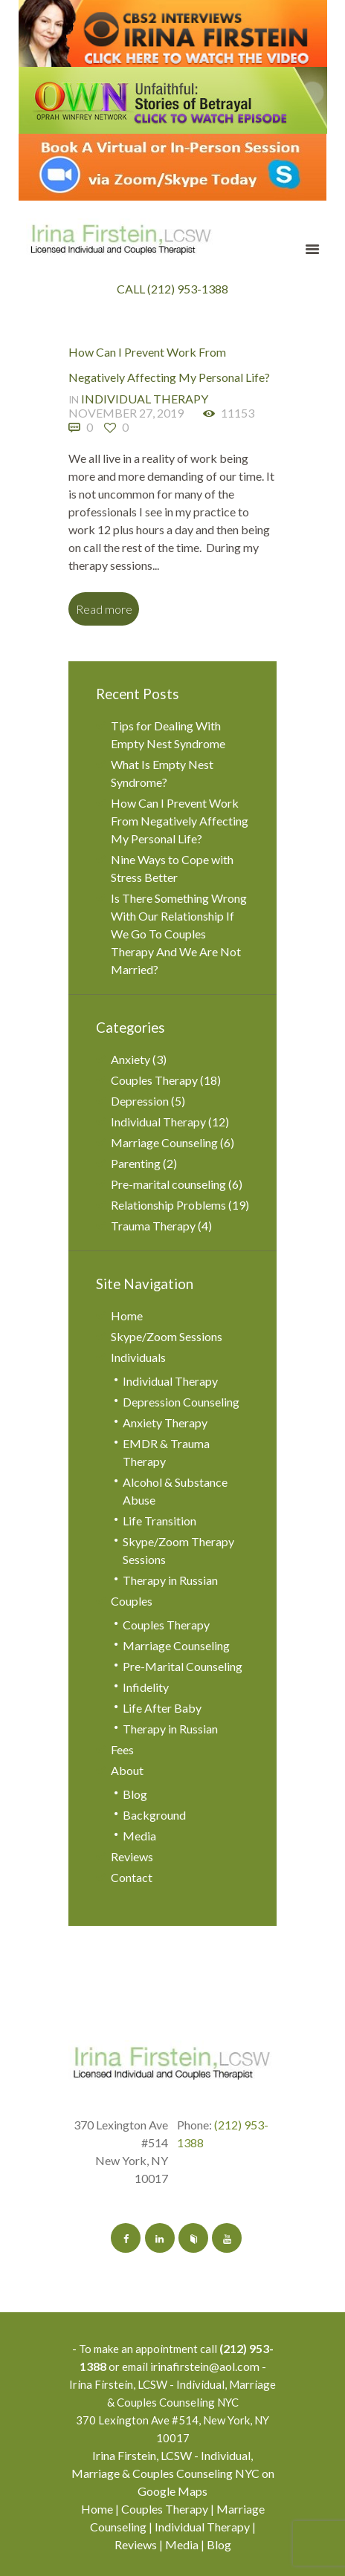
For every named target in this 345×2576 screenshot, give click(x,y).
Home (127, 1315)
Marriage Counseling (164, 1142)
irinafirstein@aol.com (204, 2366)
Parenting (136, 1163)
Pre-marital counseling (168, 1184)
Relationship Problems (168, 1205)
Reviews (132, 1856)
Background (154, 1815)
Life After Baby (162, 1708)
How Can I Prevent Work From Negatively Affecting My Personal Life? (179, 821)
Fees (122, 1749)
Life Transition (159, 1521)
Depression (140, 1101)
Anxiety (130, 1059)
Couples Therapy (154, 1080)
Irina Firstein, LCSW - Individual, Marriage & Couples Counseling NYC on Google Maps (172, 2473)
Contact (131, 1877)
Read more (104, 609)
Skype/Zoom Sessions (166, 1336)
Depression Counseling (181, 1402)
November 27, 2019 (126, 413)
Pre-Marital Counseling (182, 1666)
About (127, 1770)
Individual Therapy (144, 399)
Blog (135, 1794)
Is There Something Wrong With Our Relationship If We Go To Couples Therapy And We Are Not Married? (179, 933)
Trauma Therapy (153, 1226)
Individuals (138, 1357)
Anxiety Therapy (165, 1422)
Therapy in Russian (170, 1580)
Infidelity (146, 1687)
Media (139, 1836)
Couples (131, 1601)
